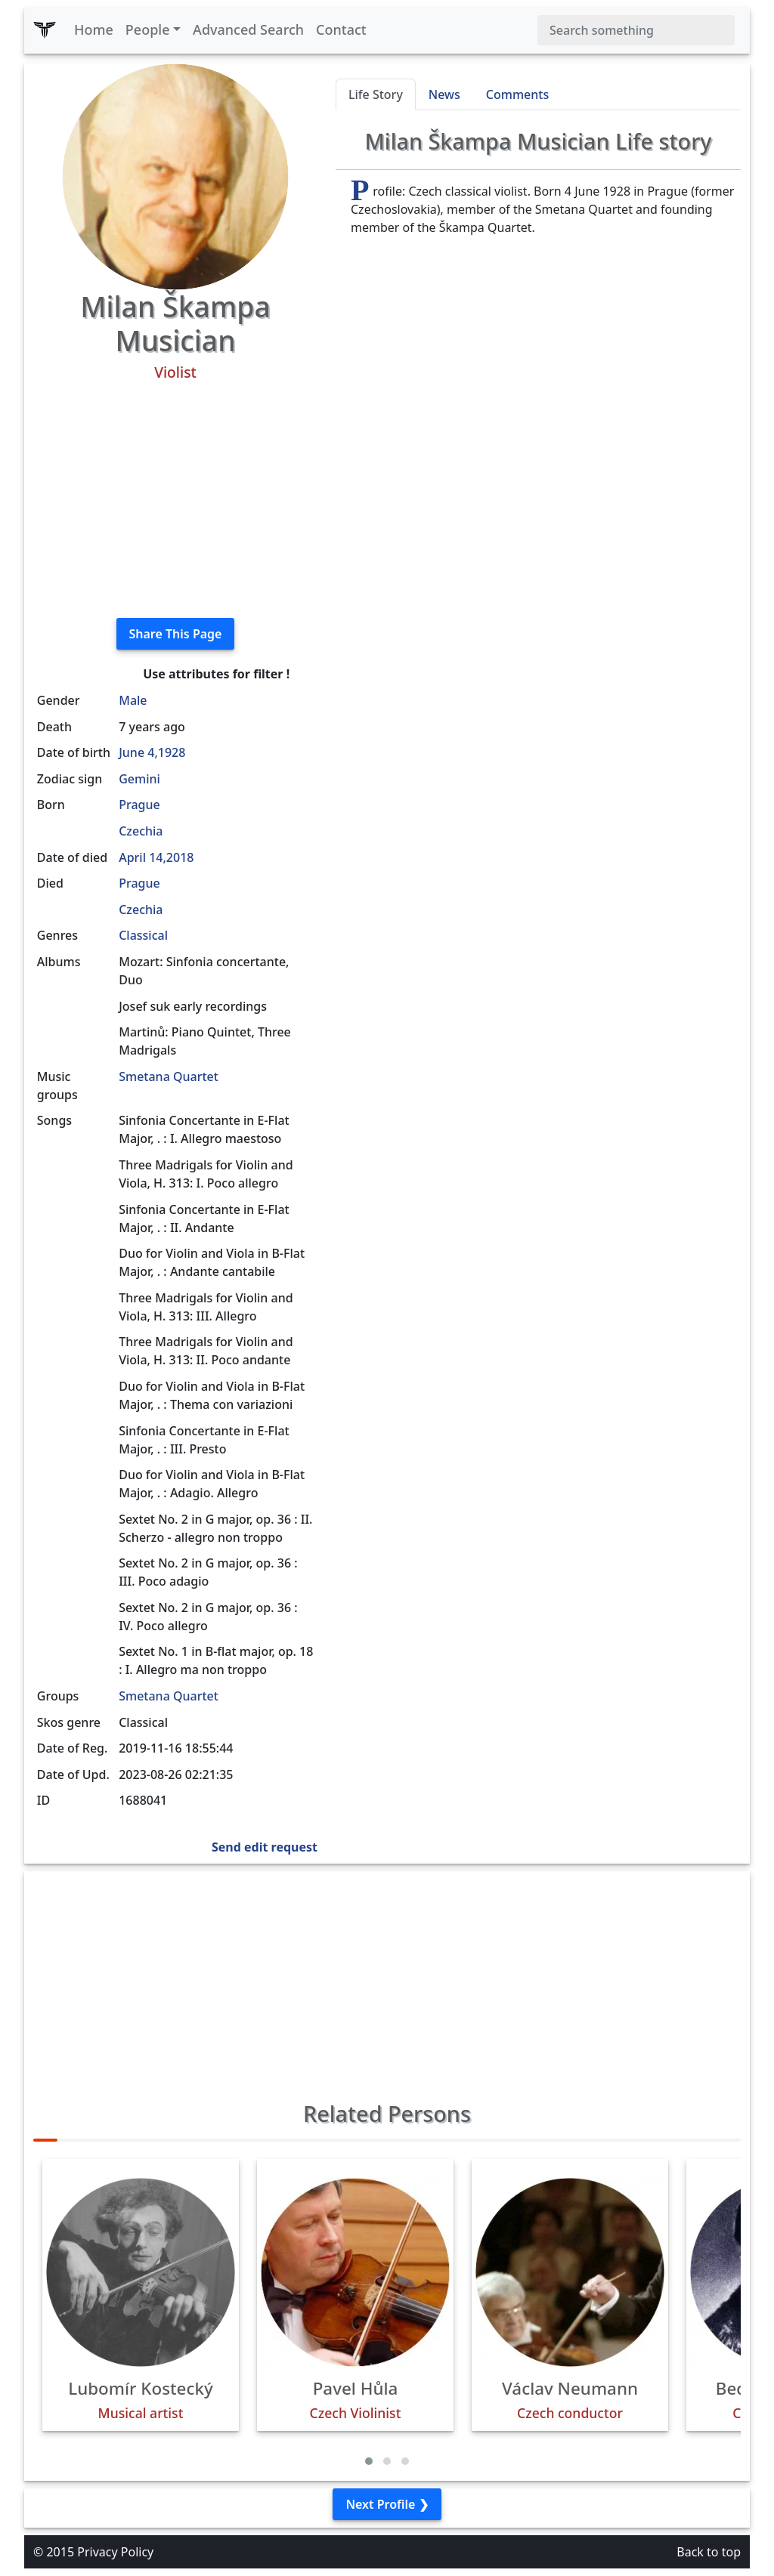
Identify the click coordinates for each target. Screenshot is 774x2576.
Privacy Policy (115, 2552)
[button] (369, 2461)
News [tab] (444, 94)
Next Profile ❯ (386, 2504)
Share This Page (175, 633)
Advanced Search (248, 29)
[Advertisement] (175, 500)
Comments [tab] (517, 94)
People (147, 29)
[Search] (636, 30)
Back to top (708, 2552)
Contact (341, 29)
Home (93, 29)
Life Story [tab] (375, 94)
